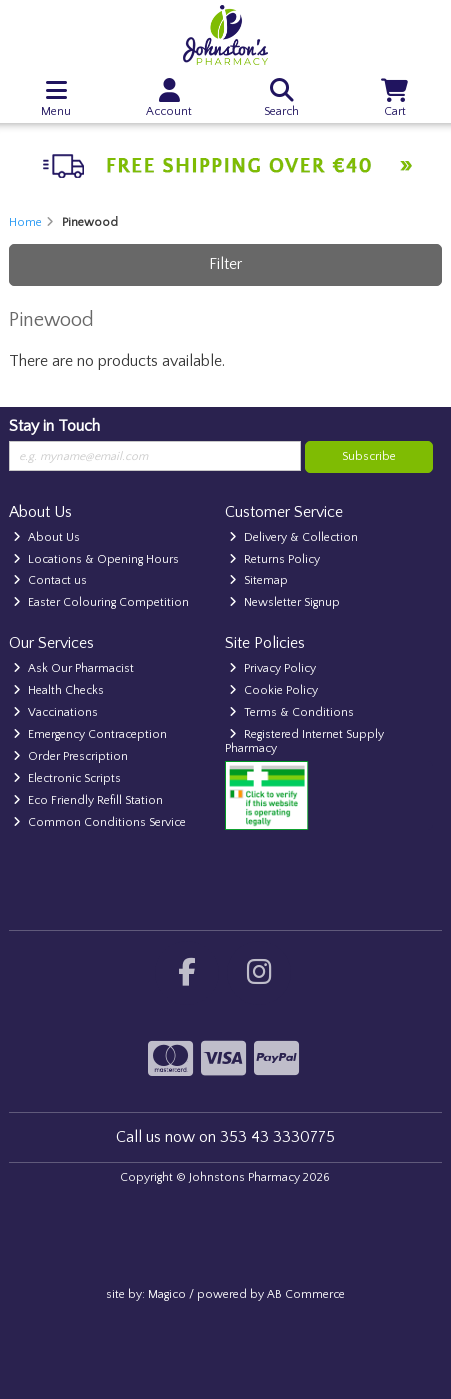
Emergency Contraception (90, 734)
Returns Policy (274, 559)
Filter (225, 264)
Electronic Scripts (67, 778)
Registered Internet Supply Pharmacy (304, 741)
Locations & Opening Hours (96, 559)
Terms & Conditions (291, 712)
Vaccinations (55, 712)
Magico (167, 1294)
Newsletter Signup (284, 602)
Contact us (50, 580)
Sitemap (258, 580)
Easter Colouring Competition (101, 602)
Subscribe (369, 456)
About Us (46, 537)
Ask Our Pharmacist (73, 668)
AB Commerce (306, 1294)
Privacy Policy (272, 668)
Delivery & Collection (293, 537)
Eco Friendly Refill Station (88, 800)
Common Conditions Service (99, 822)
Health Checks (58, 690)
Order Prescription (70, 756)
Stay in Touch (54, 426)
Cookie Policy (273, 690)
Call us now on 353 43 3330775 (225, 1137)
